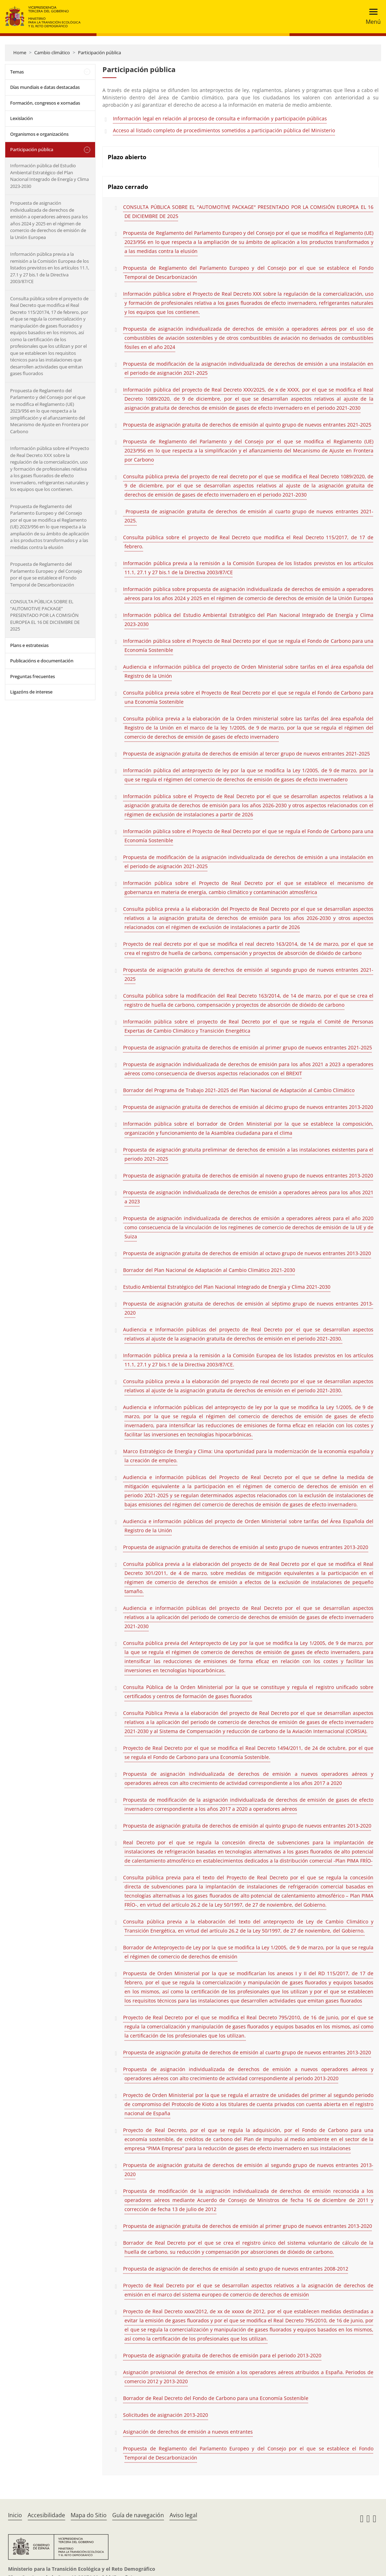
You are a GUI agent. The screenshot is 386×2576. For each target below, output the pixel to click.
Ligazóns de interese (31, 692)
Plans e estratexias (29, 645)
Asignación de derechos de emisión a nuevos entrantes (188, 2431)
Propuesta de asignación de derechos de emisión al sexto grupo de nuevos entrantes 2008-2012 (235, 2268)
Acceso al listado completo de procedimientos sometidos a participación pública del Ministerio (224, 130)
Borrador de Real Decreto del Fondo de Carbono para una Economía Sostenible (215, 2398)
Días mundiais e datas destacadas (45, 87)
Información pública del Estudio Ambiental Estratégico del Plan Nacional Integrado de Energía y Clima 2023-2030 (49, 175)
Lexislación (21, 118)
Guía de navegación (138, 2515)
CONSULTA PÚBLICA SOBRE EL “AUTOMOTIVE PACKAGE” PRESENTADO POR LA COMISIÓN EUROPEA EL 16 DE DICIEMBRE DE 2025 (45, 615)
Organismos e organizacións (39, 134)
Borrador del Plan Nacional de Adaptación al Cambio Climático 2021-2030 (209, 1270)
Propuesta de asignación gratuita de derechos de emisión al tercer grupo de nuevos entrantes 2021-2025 (246, 753)
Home (19, 52)
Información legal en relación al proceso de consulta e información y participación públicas (220, 118)
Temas (17, 72)
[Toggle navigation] (371, 16)
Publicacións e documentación (41, 660)
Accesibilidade (46, 2515)
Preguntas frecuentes (32, 676)
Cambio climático (52, 52)
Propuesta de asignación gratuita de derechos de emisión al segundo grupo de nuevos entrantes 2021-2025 (248, 974)
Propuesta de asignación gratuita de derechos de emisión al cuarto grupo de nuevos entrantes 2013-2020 (247, 2052)
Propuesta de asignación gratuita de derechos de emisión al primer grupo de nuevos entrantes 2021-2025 (247, 1047)
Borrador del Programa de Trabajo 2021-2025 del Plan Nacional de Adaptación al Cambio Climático (239, 1090)
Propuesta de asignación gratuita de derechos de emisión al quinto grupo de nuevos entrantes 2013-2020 (247, 1825)
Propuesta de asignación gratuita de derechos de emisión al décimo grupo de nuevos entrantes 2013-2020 (248, 1107)
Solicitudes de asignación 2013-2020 (165, 2415)
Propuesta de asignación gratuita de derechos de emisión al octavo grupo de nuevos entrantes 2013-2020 (247, 1253)
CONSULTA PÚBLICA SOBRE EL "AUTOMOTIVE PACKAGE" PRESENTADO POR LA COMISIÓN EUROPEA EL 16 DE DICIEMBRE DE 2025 (248, 211)
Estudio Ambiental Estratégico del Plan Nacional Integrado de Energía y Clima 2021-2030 (226, 1286)
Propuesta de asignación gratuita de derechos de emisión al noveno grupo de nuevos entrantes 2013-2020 (248, 1175)
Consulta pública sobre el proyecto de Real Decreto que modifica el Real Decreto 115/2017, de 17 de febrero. (248, 542)
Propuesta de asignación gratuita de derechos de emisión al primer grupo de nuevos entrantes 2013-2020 (247, 2226)
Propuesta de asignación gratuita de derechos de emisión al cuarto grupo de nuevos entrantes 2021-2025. (248, 516)
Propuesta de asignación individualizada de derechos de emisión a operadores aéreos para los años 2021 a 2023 (248, 1197)
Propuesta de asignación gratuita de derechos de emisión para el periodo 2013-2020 (222, 2355)
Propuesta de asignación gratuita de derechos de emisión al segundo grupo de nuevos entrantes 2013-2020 (248, 2169)
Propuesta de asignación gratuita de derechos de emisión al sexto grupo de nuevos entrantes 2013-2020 (245, 1547)
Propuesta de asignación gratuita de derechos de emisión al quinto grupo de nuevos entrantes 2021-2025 (247, 424)
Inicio (15, 2515)
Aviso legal (183, 2515)
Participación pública (99, 52)
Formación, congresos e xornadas (45, 103)
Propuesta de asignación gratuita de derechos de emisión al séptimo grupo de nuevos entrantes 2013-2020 (248, 1308)
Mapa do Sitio (89, 2515)
